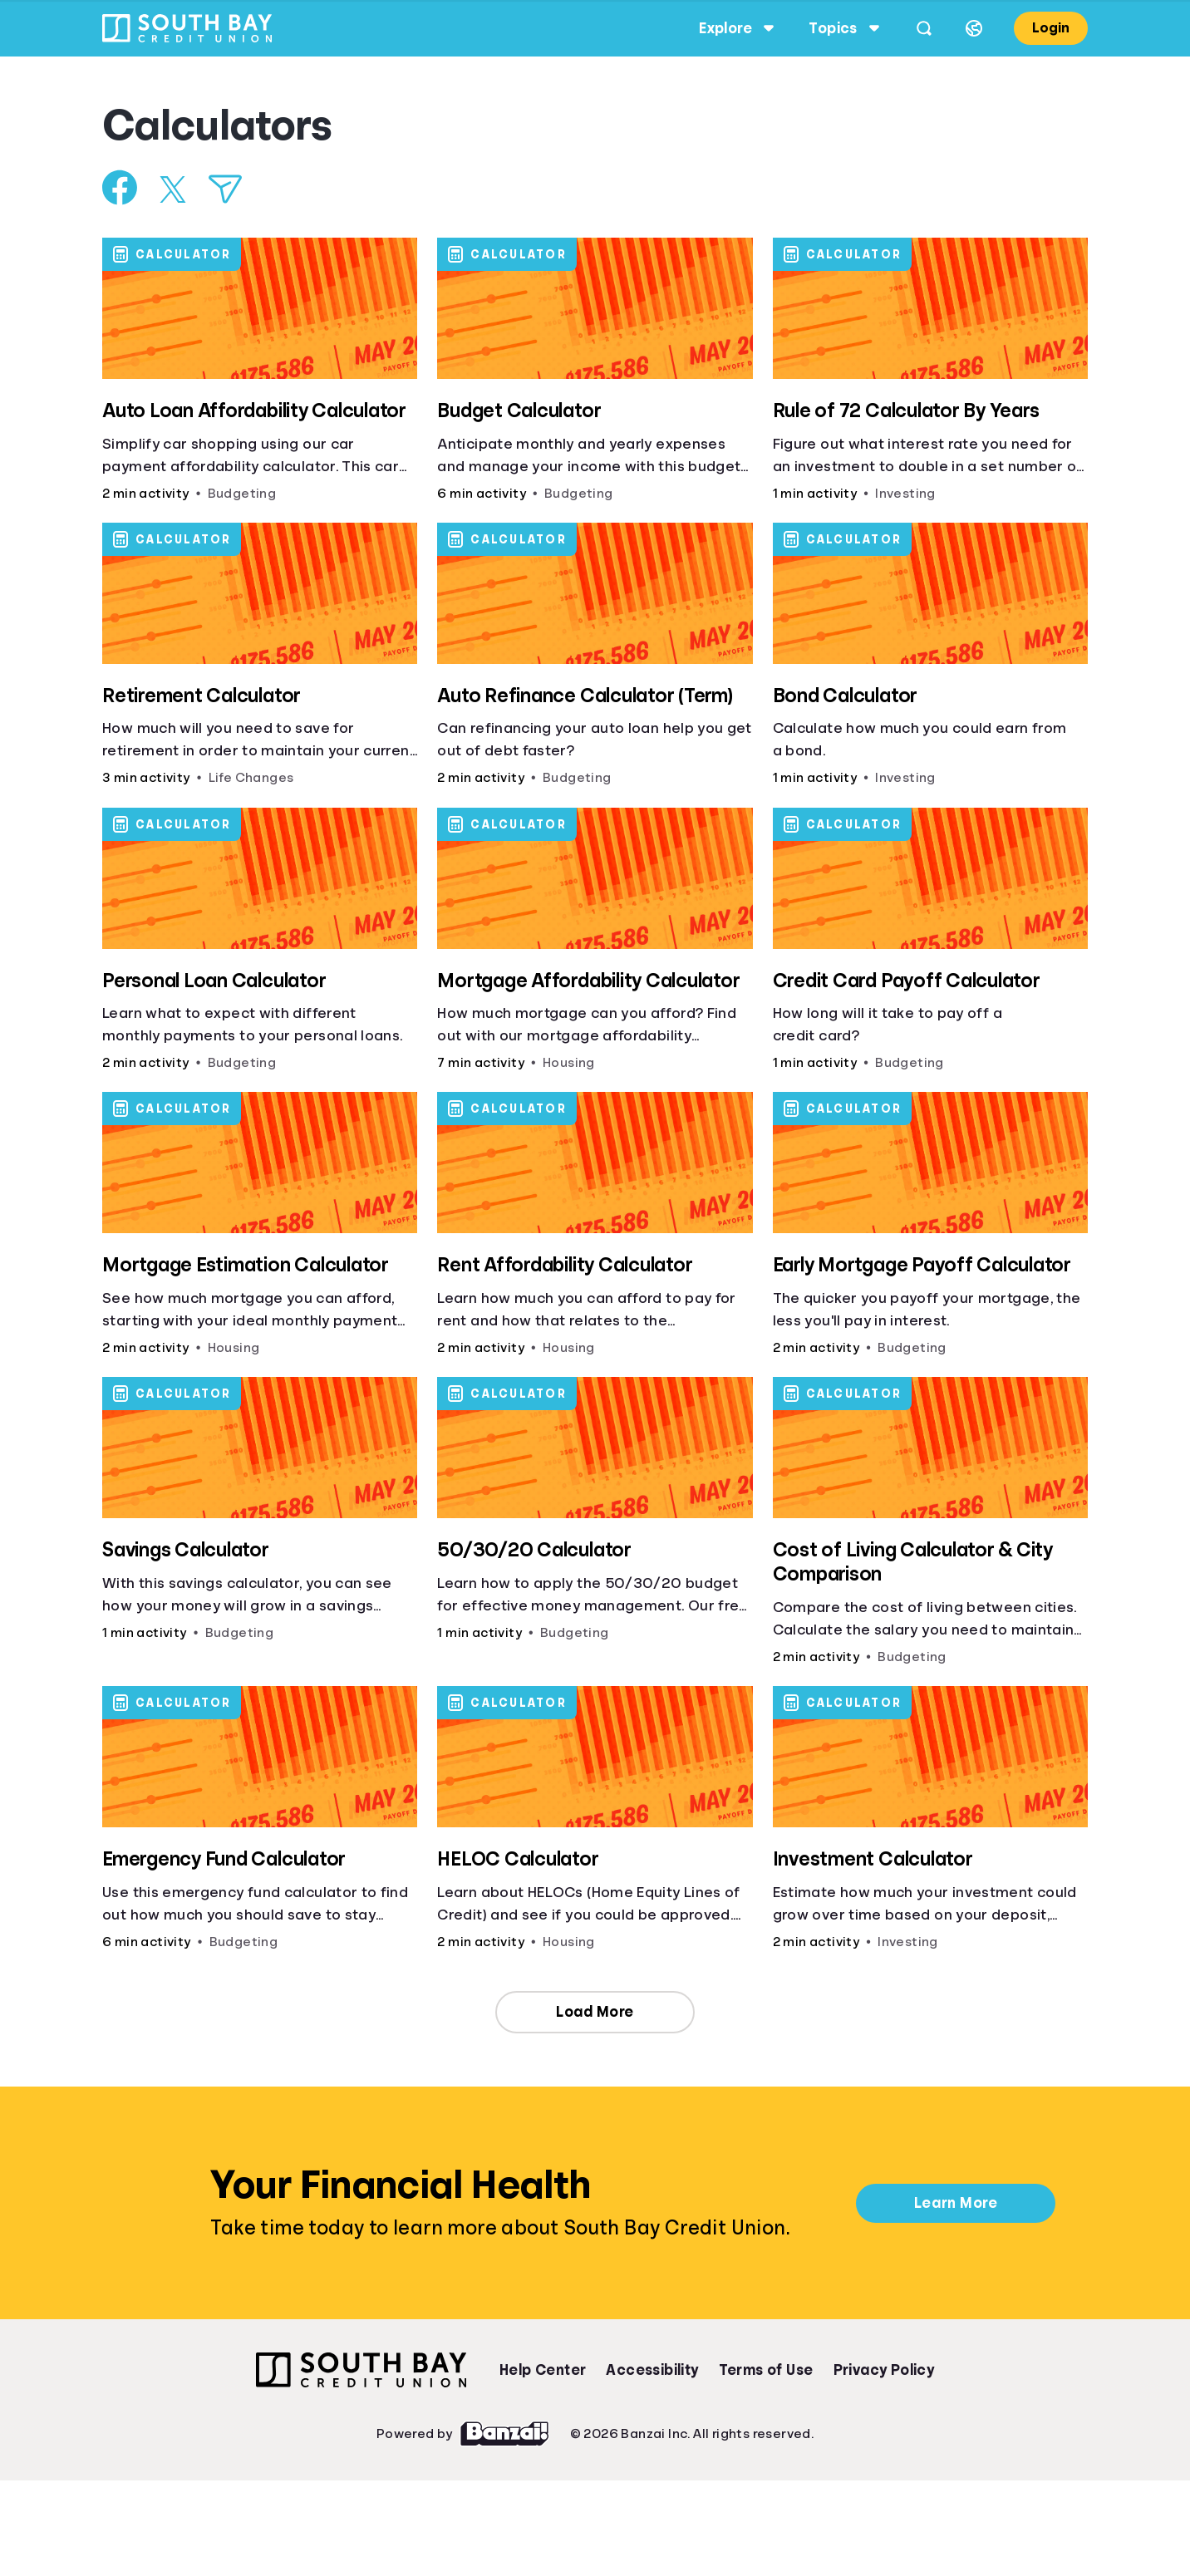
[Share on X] (177, 189)
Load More (595, 2011)
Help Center (542, 2369)
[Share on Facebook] (124, 187)
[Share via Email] (229, 189)
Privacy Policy (884, 2369)
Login (1046, 28)
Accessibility (652, 2369)
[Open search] (920, 28)
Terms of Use (766, 2369)
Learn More (955, 2202)
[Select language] (970, 28)
